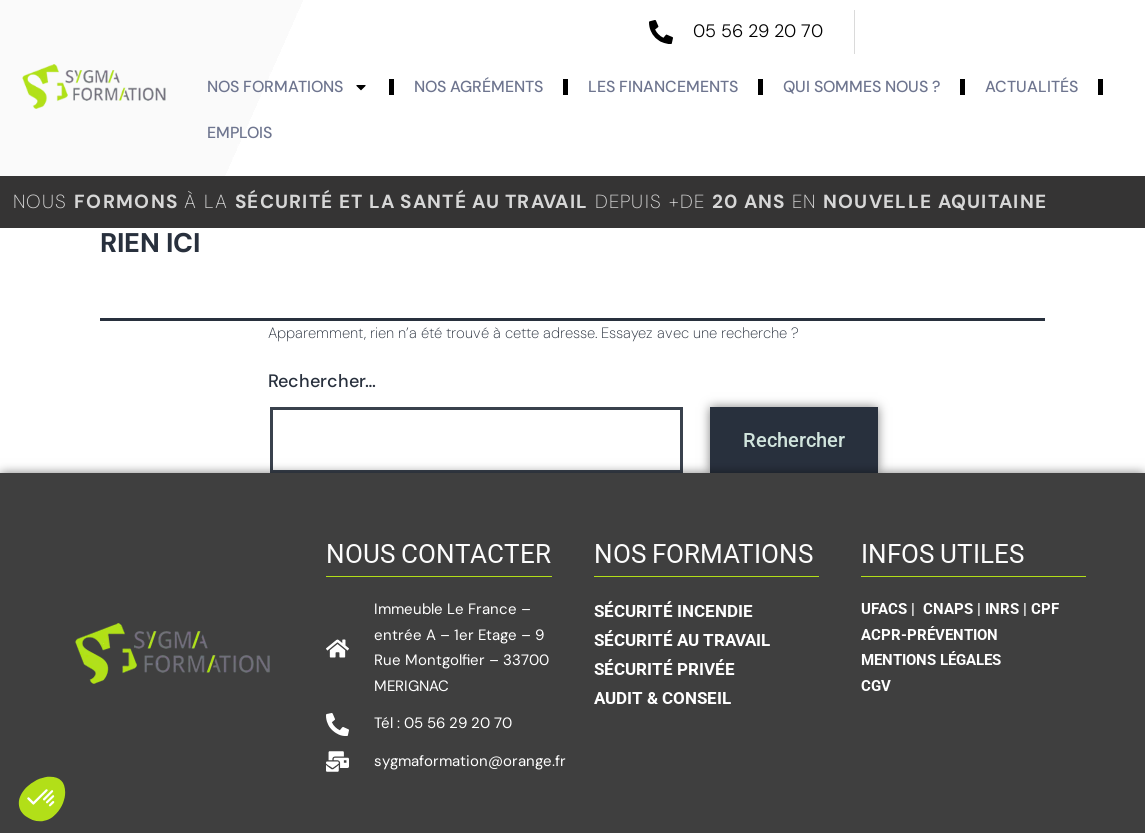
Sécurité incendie (673, 611)
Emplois (239, 132)
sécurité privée (664, 669)
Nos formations (288, 87)
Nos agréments (478, 86)
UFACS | (890, 609)
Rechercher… (322, 381)
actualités (1031, 86)
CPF (1045, 609)
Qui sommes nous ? (861, 86)
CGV (876, 686)
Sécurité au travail (682, 640)
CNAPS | (954, 609)
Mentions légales (931, 660)
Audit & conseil (662, 698)
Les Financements (663, 86)
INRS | (1008, 609)
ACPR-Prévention (929, 635)
